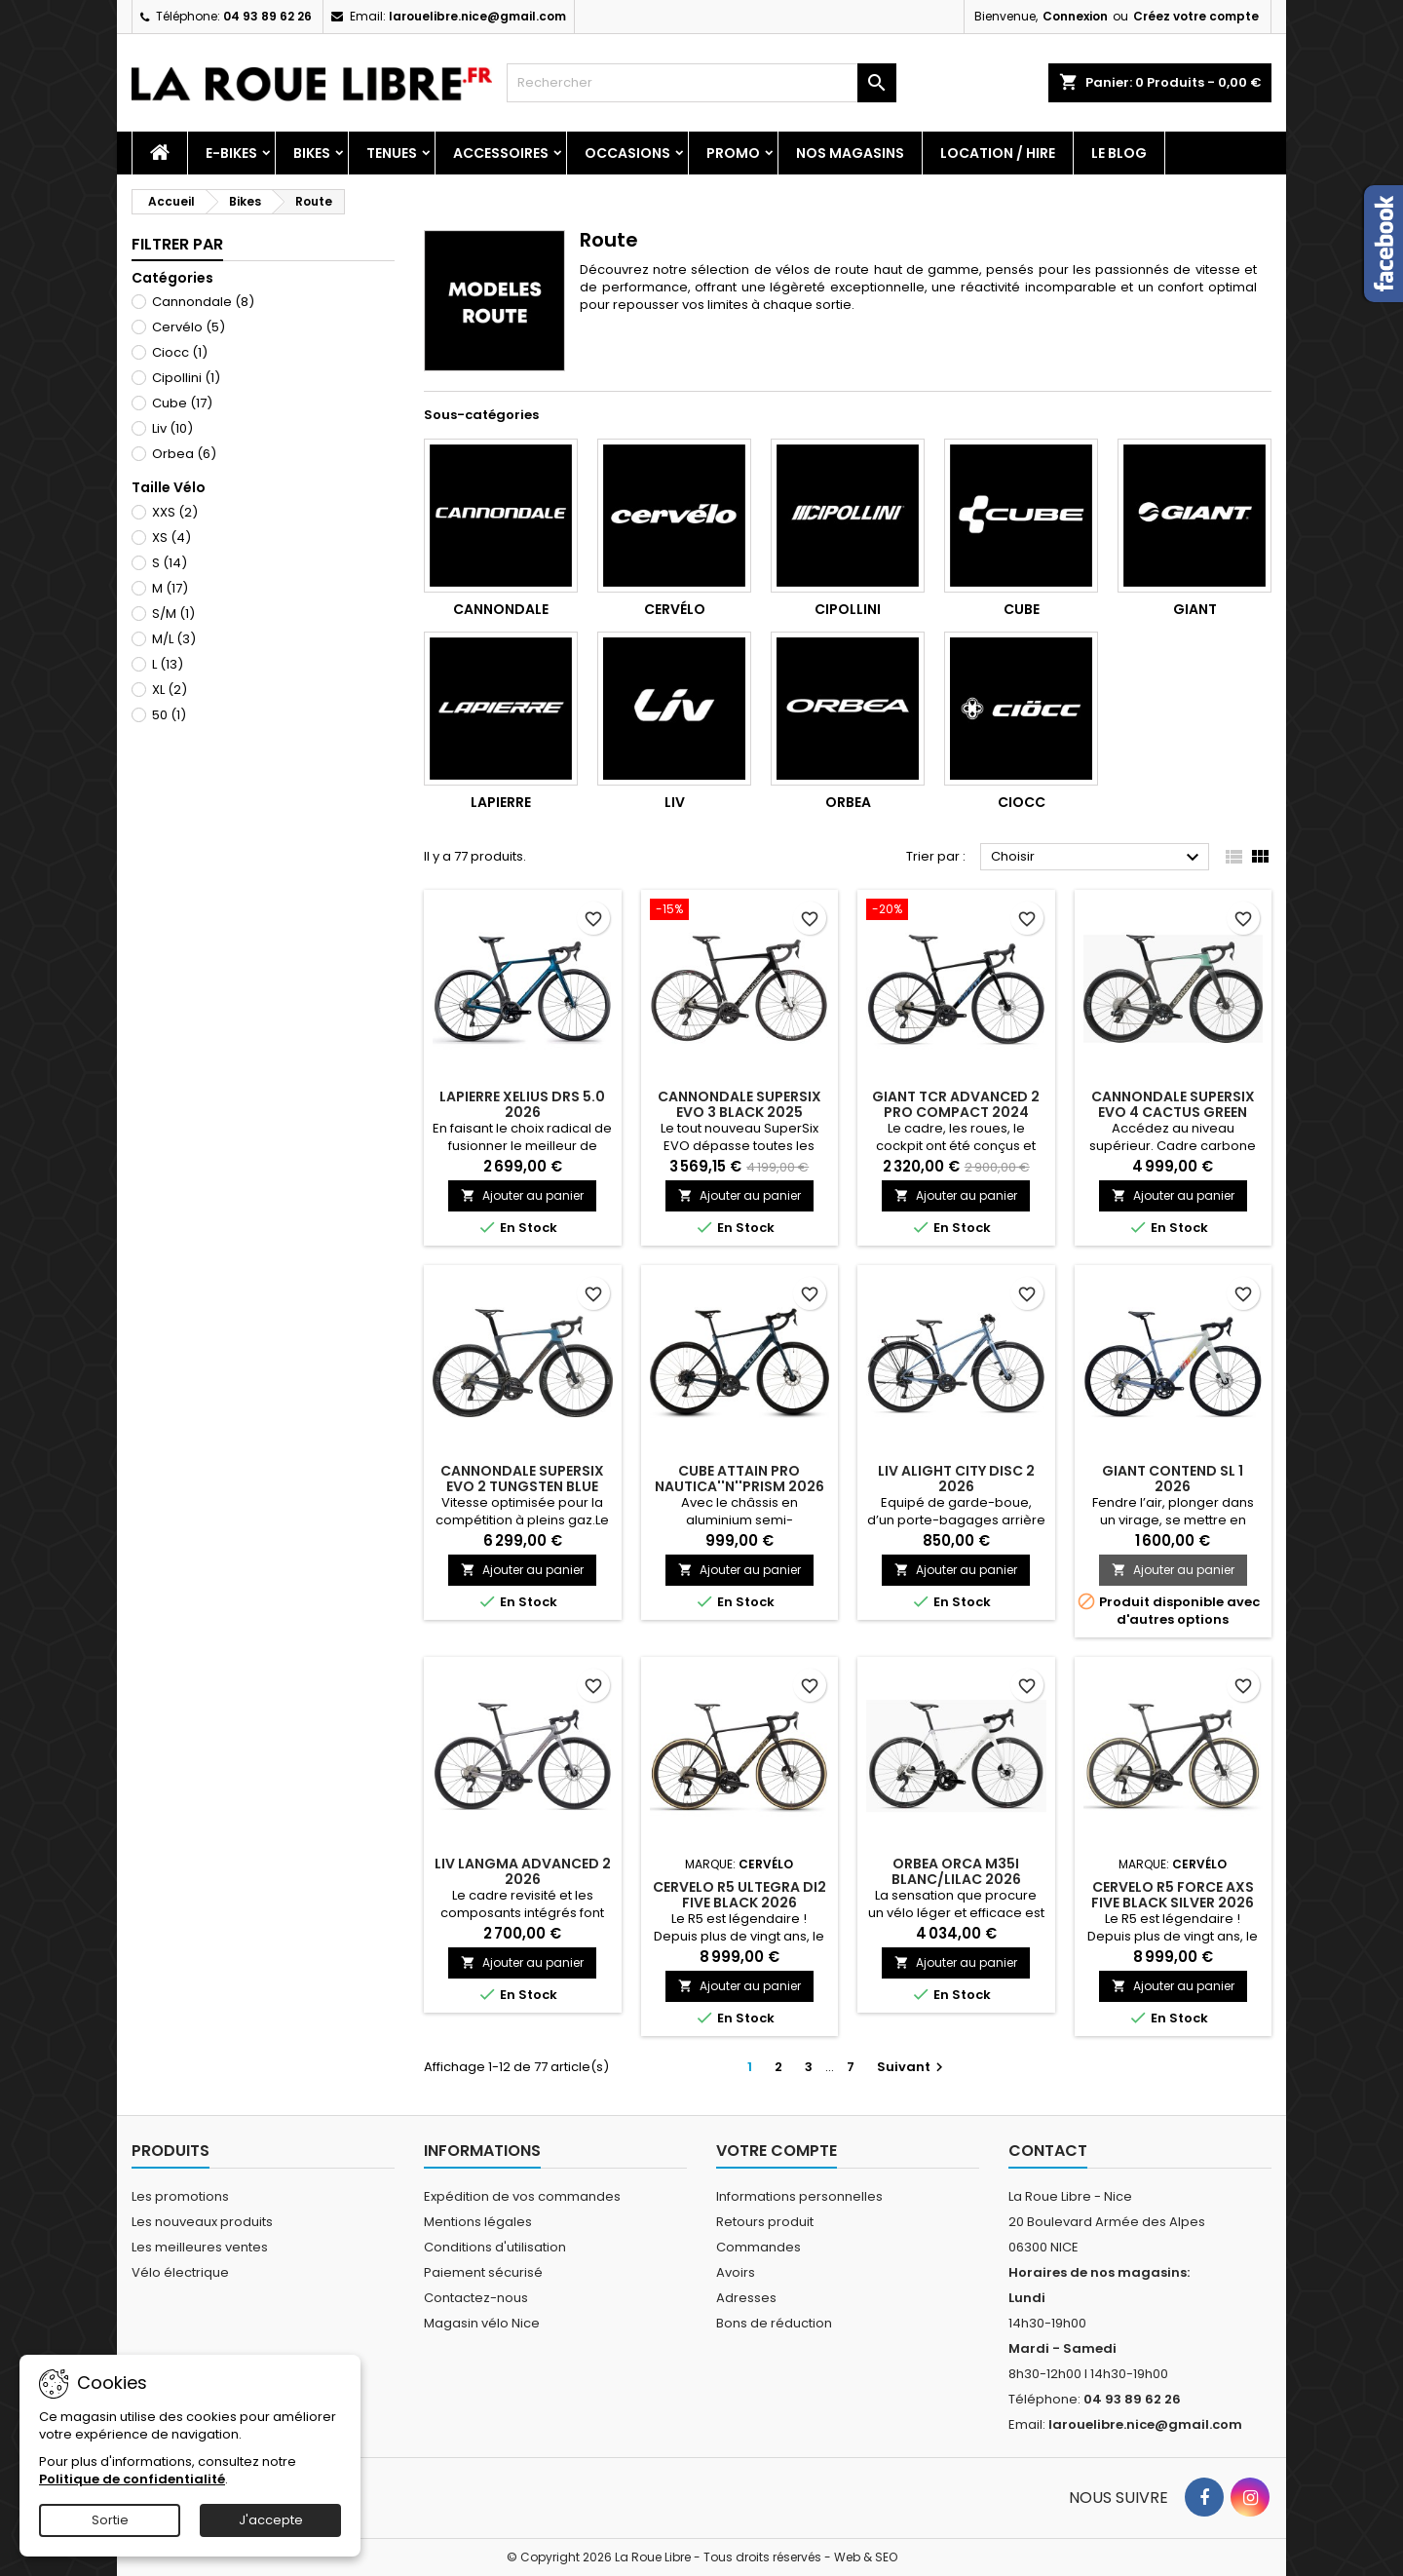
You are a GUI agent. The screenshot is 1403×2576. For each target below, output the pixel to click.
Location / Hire (997, 153)
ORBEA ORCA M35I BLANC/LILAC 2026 (956, 1871)
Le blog (1119, 153)
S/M (173, 613)
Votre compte (776, 2150)
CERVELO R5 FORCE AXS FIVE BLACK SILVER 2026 (1172, 1894)
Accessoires (501, 153)
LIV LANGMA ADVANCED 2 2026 (523, 1871)
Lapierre (501, 802)
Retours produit (765, 2221)
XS (171, 537)
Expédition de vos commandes (522, 2196)
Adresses (746, 2297)
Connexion (1075, 16)
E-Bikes (231, 153)
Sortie (110, 2520)
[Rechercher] (701, 82)
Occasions (627, 153)
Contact (1047, 2150)
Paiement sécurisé (483, 2272)
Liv (172, 428)
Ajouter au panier (522, 1195)
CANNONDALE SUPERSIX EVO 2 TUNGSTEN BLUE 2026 (522, 1486)
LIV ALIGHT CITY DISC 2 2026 (956, 1478)
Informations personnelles (799, 2196)
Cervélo (188, 327)
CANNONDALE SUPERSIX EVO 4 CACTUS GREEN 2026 (1173, 1112)
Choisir (1097, 857)
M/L (174, 639)
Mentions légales (478, 2221)
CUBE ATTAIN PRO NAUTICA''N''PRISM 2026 (739, 1478)
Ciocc (180, 352)
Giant (1195, 609)
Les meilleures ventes (200, 2247)
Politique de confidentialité (132, 2479)
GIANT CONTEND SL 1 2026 (1172, 1478)
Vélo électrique (180, 2272)
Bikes (311, 153)
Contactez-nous (476, 2297)
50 (169, 715)
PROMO (733, 153)
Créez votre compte (1196, 16)
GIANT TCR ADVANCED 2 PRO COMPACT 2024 (956, 1104)
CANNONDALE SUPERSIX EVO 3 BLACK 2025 (739, 1104)
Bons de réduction (774, 2323)
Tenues (391, 153)
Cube (182, 403)
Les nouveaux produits (202, 2221)
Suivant (912, 2066)
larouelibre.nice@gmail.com (477, 16)
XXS (175, 512)
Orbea (184, 453)
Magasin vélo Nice (482, 2323)
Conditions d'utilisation (495, 2247)
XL (169, 689)
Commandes (758, 2247)
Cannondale (203, 301)
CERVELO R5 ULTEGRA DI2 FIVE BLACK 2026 (739, 1894)
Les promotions (180, 2196)
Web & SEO (865, 2557)
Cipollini (186, 377)
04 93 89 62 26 (267, 16)
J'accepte (271, 2520)
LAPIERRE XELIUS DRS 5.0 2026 (522, 1104)
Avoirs (735, 2272)
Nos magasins (850, 153)
